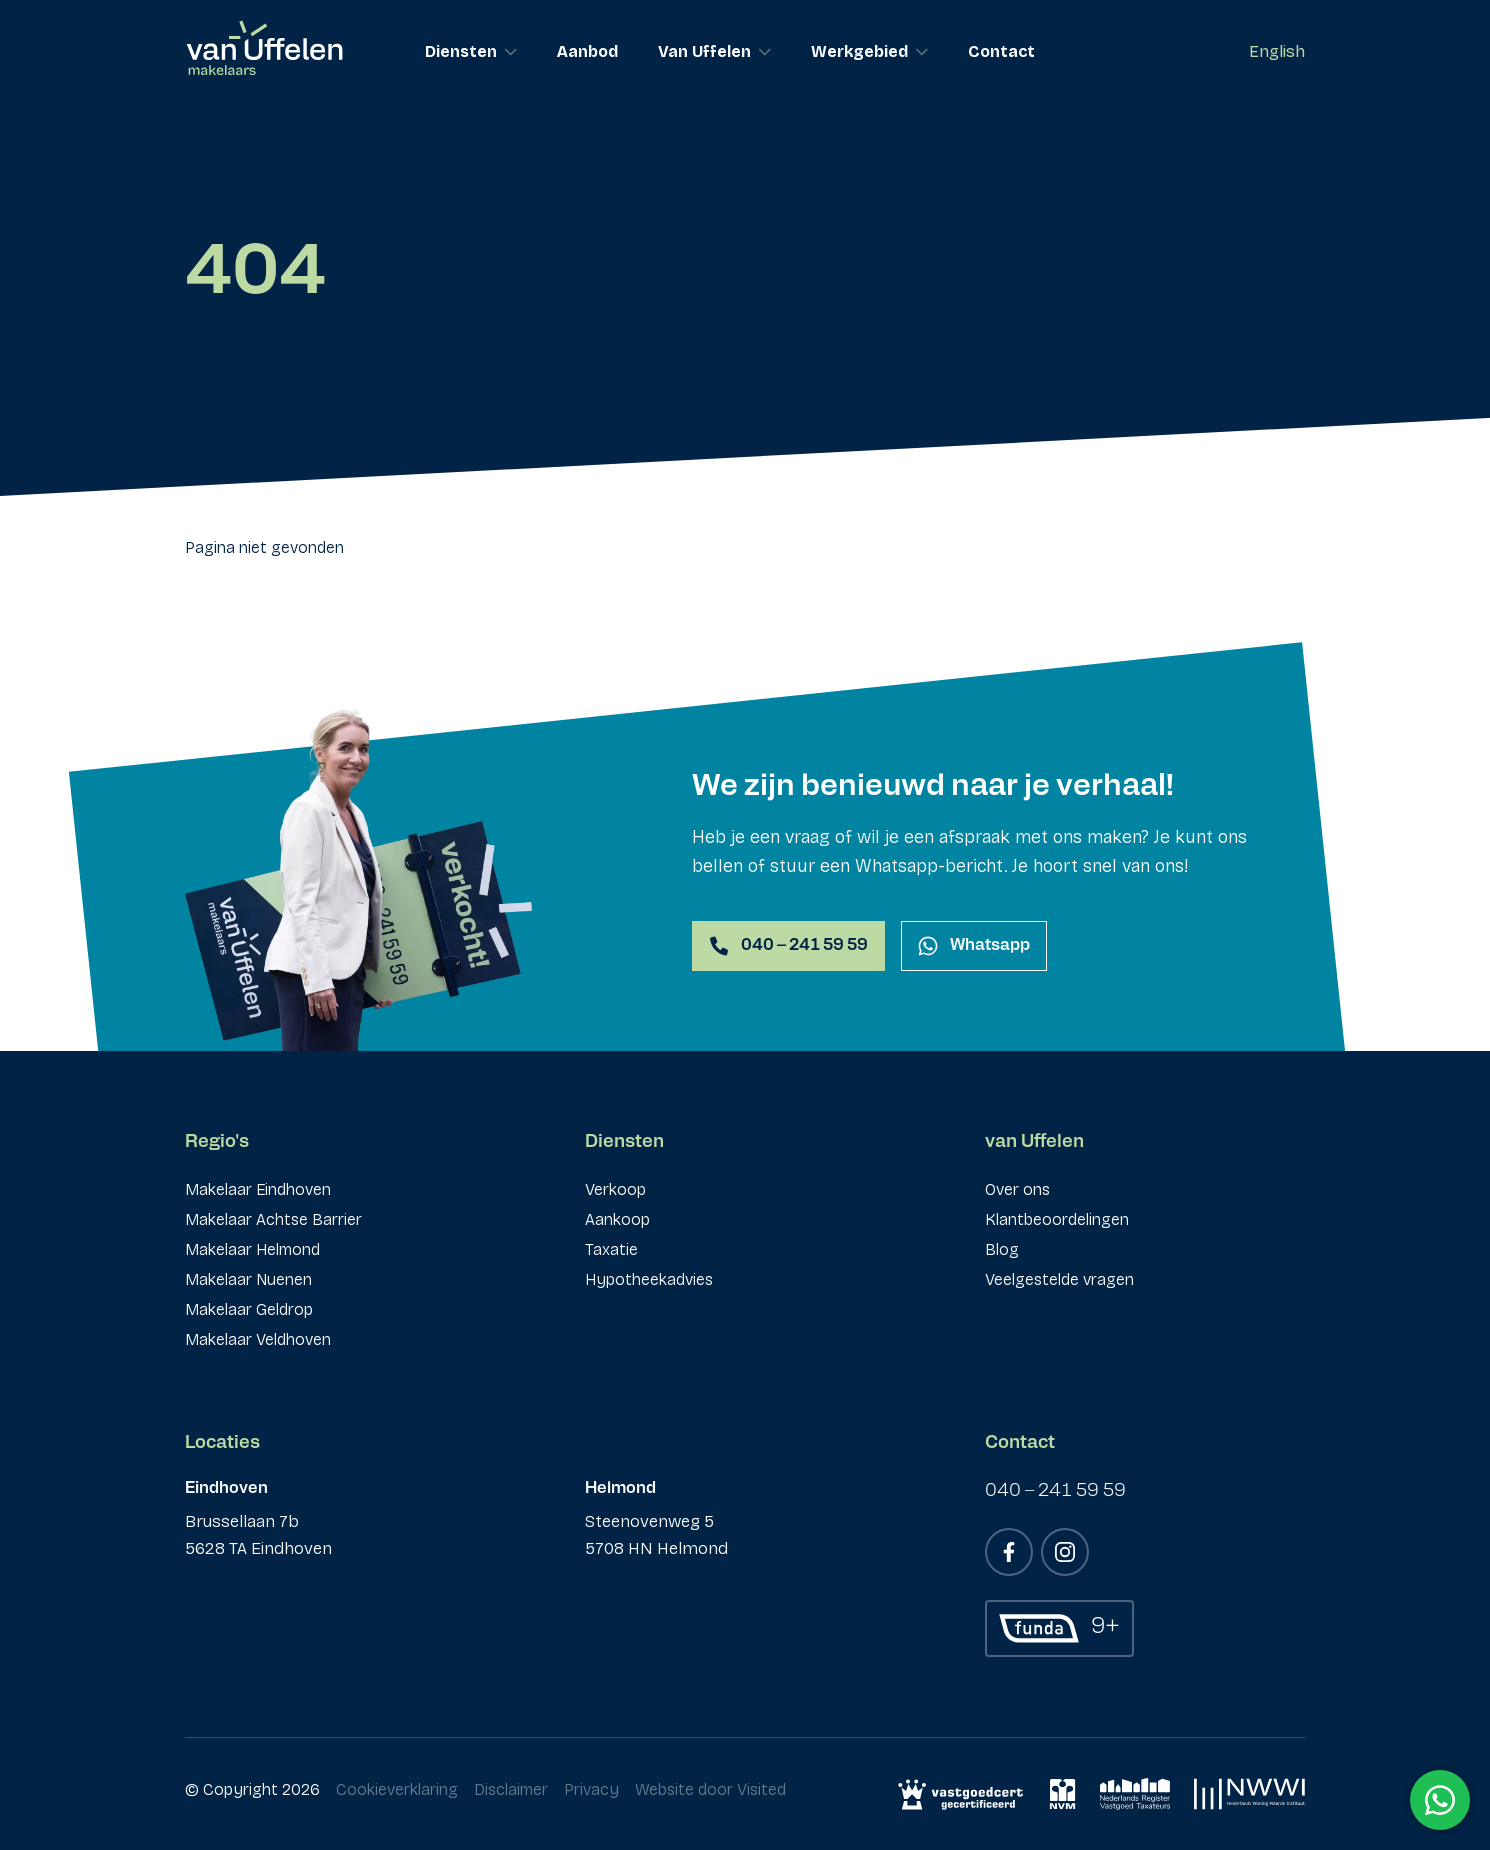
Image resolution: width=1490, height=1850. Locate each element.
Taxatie (611, 1249)
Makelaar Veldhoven (258, 1339)
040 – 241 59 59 (1055, 1491)
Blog (1002, 1249)
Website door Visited (710, 1789)
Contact (1001, 51)
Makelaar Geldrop (249, 1309)
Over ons (1017, 1189)
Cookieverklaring (397, 1789)
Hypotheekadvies (649, 1279)
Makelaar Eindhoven (258, 1189)
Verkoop (615, 1189)
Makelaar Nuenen (248, 1279)
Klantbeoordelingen (1057, 1219)
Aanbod (587, 51)
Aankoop (617, 1219)
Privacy (591, 1789)
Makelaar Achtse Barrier (273, 1219)
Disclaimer (511, 1789)
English (1277, 51)
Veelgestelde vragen (1059, 1279)
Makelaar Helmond (252, 1249)
